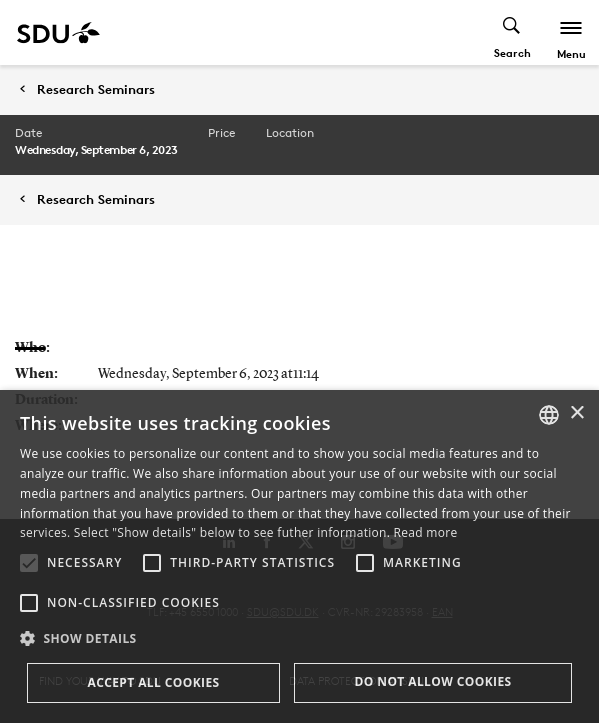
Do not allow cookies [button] (432, 681)
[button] (29, 563)
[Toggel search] (512, 32)
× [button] (576, 413)
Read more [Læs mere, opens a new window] (426, 532)
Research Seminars (96, 89)
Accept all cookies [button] (153, 682)
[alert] (299, 556)
